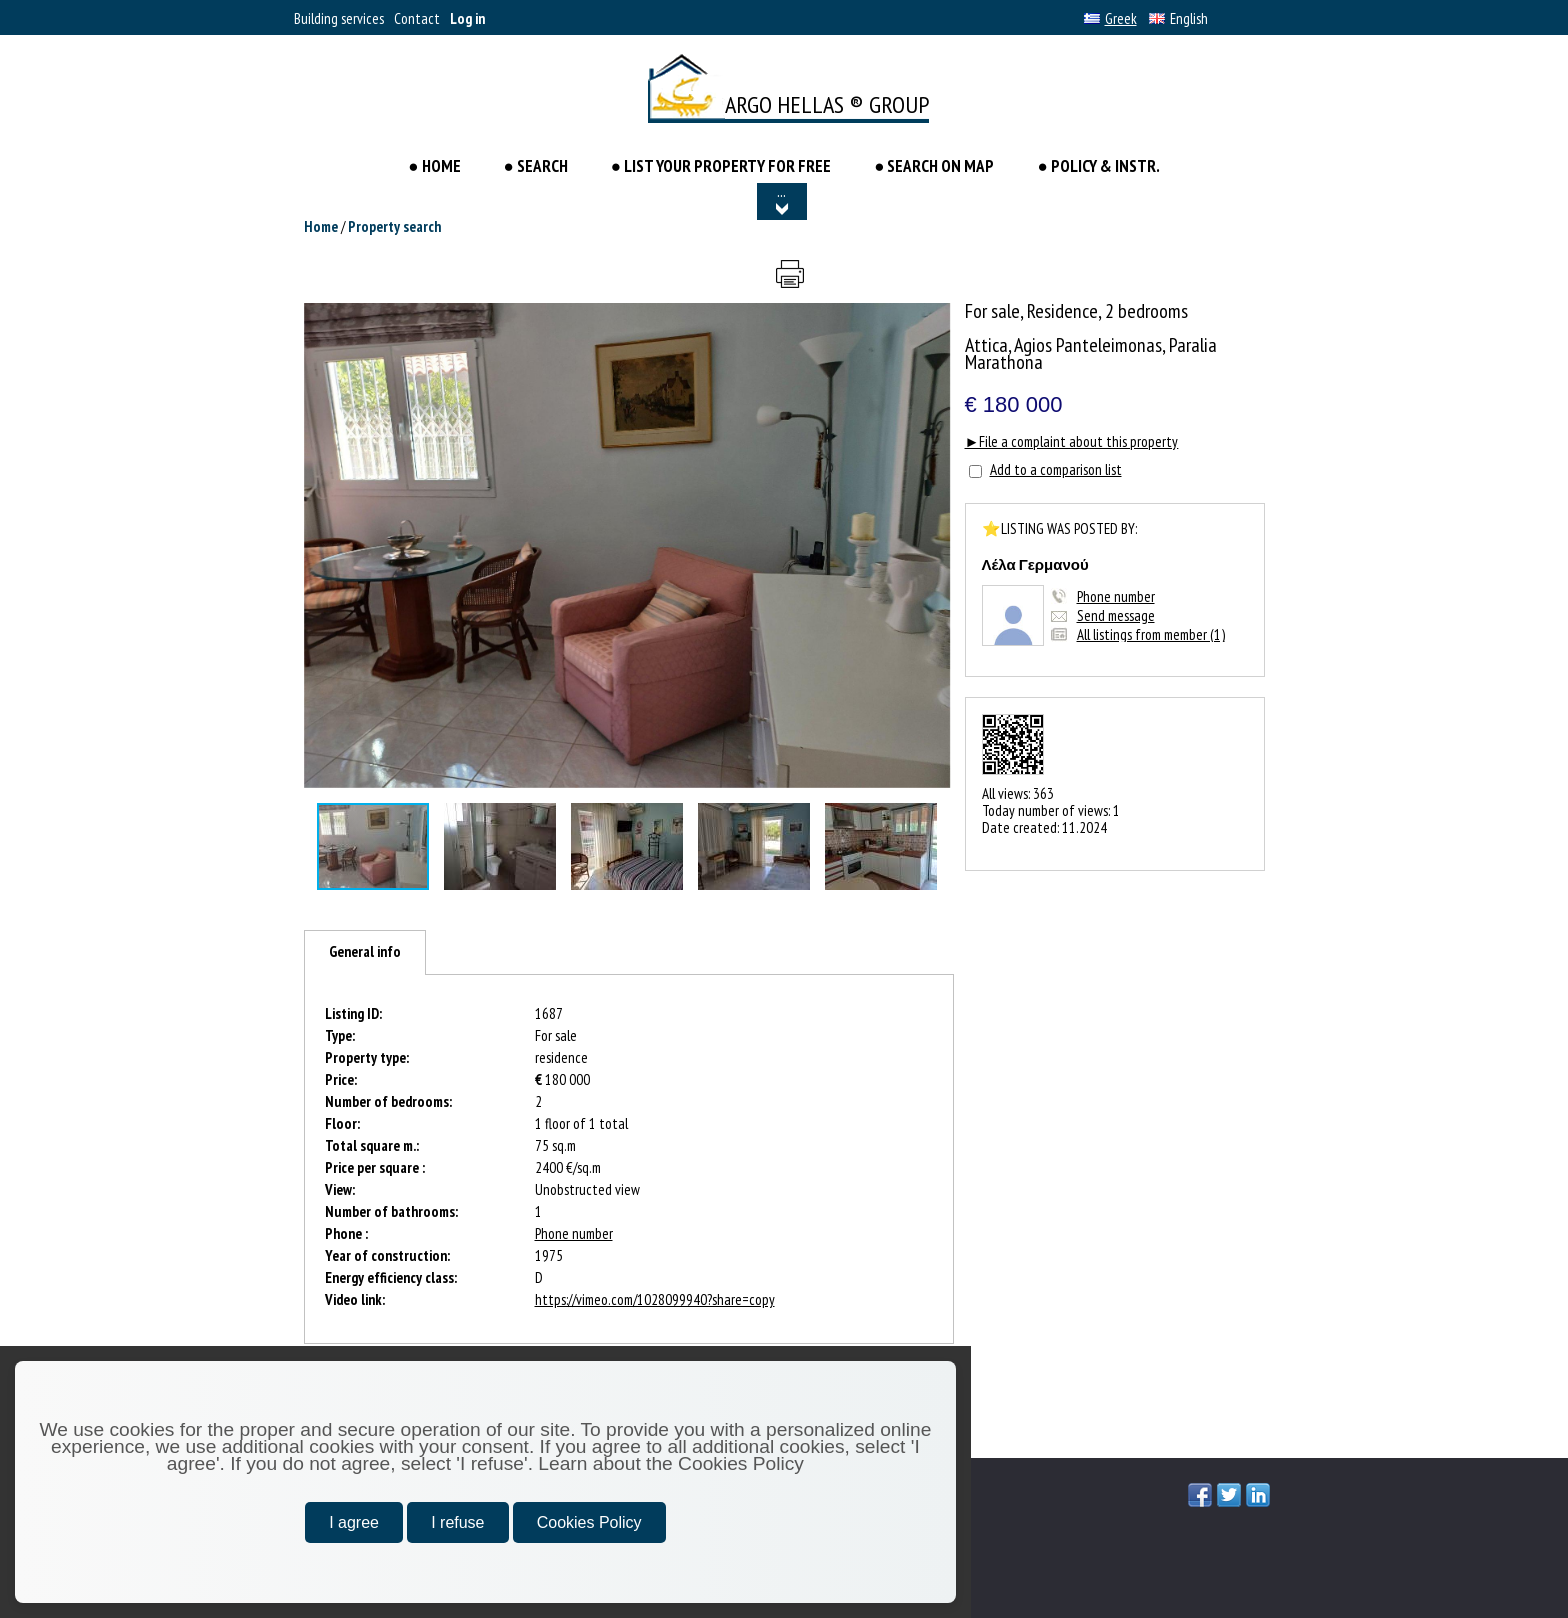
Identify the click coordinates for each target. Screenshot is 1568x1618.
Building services (339, 18)
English (1178, 18)
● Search (536, 166)
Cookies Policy (589, 1522)
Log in (467, 18)
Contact (417, 18)
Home (321, 226)
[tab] (365, 952)
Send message (1116, 615)
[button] (933, 321)
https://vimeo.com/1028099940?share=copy (655, 1299)
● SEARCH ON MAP (934, 166)
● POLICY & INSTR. (1098, 166)
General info (365, 951)
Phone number (1116, 596)
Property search (394, 226)
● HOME (435, 166)
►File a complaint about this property (1072, 441)
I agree (354, 1522)
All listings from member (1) (1151, 634)
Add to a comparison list (1056, 469)
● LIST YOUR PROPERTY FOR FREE (721, 166)
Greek (1110, 18)
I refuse (457, 1522)
